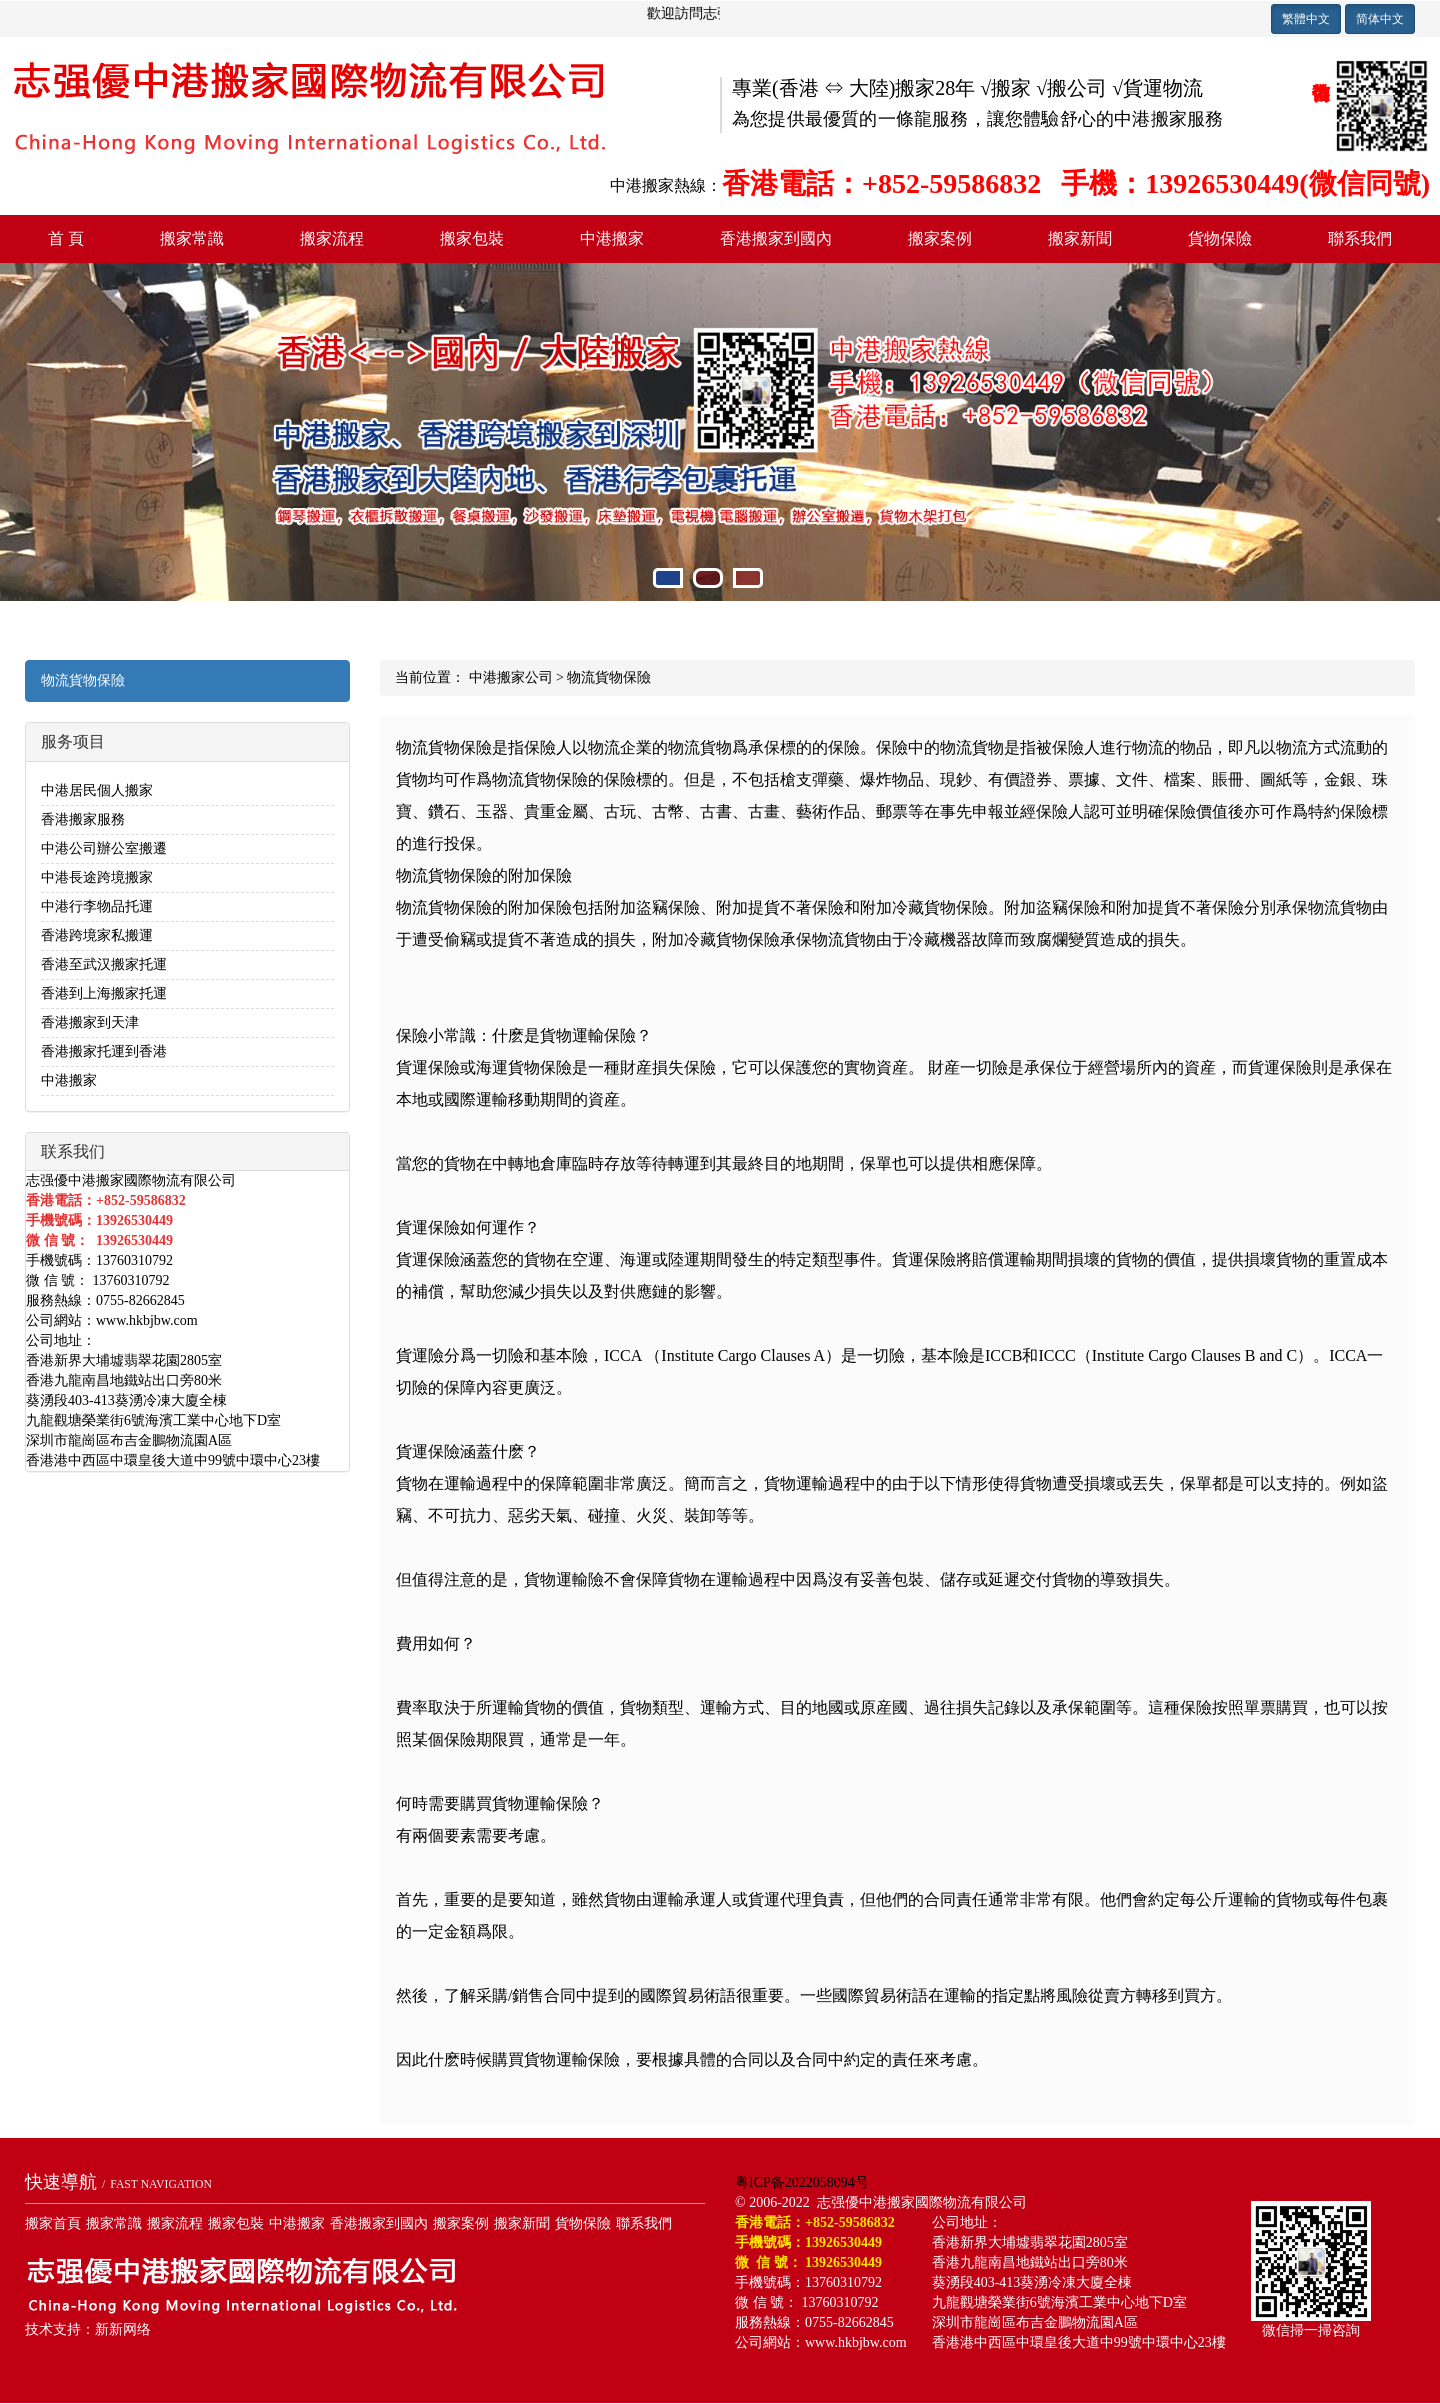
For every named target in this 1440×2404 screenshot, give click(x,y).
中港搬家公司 (511, 677)
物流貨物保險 (83, 680)
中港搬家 (612, 238)
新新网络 (123, 2329)
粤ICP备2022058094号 (802, 2182)
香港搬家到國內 (776, 238)
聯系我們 (1360, 238)
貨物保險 (1220, 238)
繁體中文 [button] (1306, 19)
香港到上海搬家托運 (104, 993)
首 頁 (66, 238)
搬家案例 (940, 238)
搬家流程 (332, 238)
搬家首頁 (53, 2223)
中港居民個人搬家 (97, 790)
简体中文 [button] (1380, 19)
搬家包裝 (472, 238)
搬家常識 (192, 238)
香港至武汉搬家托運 (104, 964)
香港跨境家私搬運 (97, 935)
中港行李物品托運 (97, 906)
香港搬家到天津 (90, 1022)
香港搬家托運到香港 (104, 1051)
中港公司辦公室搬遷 (104, 848)
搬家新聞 (1080, 238)
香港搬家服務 (83, 819)
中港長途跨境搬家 (97, 877)
